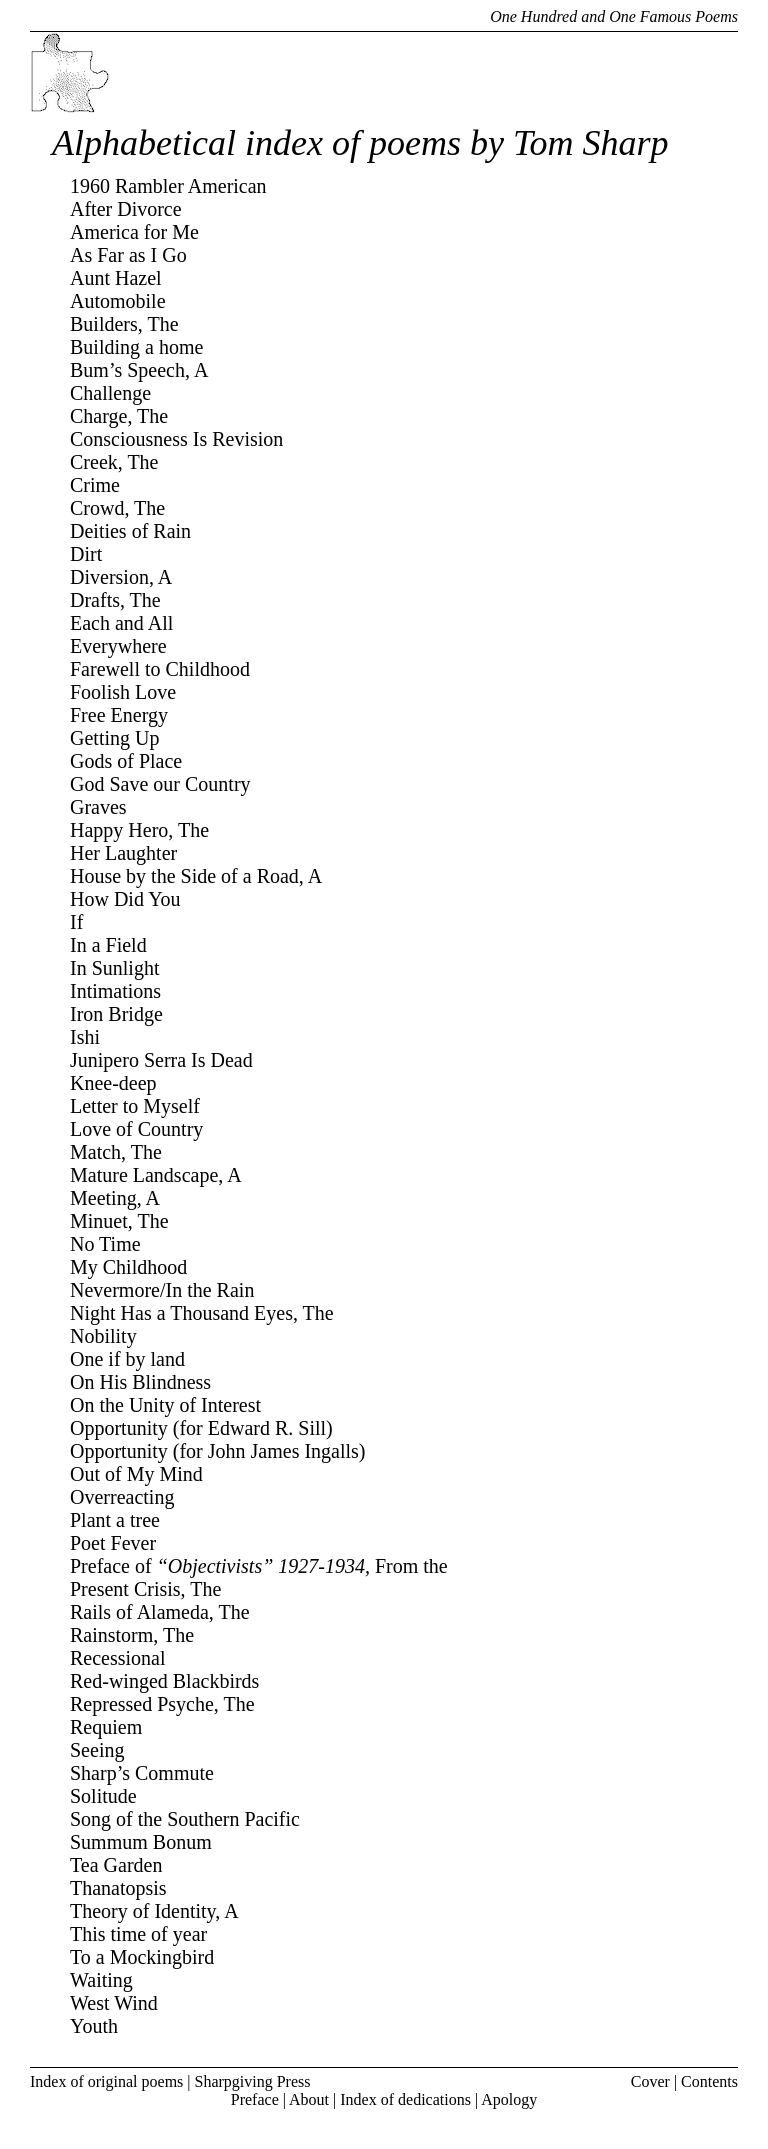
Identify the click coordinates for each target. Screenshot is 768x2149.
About (309, 2099)
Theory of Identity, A (154, 1911)
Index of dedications (405, 2099)
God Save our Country (160, 784)
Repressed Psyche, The (162, 1704)
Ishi (85, 1037)
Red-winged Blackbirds (164, 1681)
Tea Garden (116, 1865)
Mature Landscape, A (156, 1175)
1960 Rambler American (168, 186)
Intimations (115, 991)
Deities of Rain (130, 531)
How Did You (125, 899)
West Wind (114, 2003)
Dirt (86, 554)
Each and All (121, 623)
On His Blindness (140, 1382)
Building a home (136, 347)
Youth (94, 2026)
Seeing (97, 1750)
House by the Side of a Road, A (196, 876)
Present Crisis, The (145, 1589)
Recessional (118, 1658)
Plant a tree (115, 1520)
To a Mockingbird (142, 1957)
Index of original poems (106, 2081)
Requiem (106, 1727)
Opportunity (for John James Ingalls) (218, 1451)
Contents (709, 2081)
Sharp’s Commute (142, 1773)
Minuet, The (119, 1221)
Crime (95, 485)
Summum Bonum (141, 1842)
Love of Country (136, 1129)
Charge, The (119, 416)
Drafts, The (115, 600)
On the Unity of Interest (165, 1405)
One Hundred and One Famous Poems (614, 16)
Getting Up (114, 738)
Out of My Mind (136, 1474)
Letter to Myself (135, 1106)
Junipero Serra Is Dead (161, 1060)
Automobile (118, 301)
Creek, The (114, 462)
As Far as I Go (128, 255)
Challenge (110, 393)
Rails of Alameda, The (160, 1612)
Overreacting (122, 1497)
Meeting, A (115, 1198)
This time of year (138, 1934)
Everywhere (118, 646)
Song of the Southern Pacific (185, 1819)
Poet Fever (113, 1543)
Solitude (103, 1796)
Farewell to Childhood (160, 669)
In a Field (108, 945)
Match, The (116, 1152)
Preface (255, 2099)
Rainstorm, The (132, 1635)
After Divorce (126, 209)
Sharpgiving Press (253, 2081)
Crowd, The (117, 508)
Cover (650, 2081)
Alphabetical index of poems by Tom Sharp (360, 143)
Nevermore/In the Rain (162, 1290)
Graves (98, 807)
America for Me (134, 232)
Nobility (103, 1336)
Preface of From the (259, 1566)
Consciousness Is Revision (176, 439)
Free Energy (119, 715)
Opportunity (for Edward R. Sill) (201, 1428)
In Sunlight (114, 968)
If (76, 922)
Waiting (101, 1980)
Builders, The (124, 324)
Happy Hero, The (139, 830)
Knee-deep (113, 1083)
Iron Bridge (116, 1014)
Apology (509, 2099)
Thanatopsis (118, 1888)
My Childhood (128, 1267)
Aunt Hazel (116, 278)
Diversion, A (121, 577)
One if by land (127, 1359)
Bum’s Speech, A (139, 370)
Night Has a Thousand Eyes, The (202, 1313)
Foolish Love (123, 692)
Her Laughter (123, 853)
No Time (105, 1244)
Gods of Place (126, 761)
